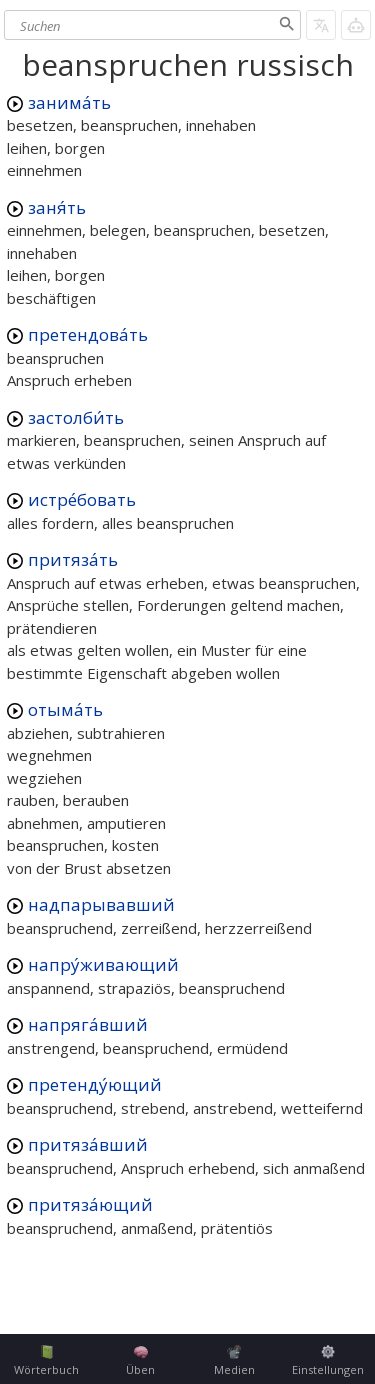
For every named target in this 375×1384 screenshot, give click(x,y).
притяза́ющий (90, 1204)
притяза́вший (88, 1144)
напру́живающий (103, 964)
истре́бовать (82, 499)
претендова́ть (88, 334)
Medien (234, 1361)
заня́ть (57, 207)
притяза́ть (73, 559)
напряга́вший (88, 1024)
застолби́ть (76, 417)
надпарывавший (101, 904)
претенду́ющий (95, 1084)
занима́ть (69, 102)
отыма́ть (65, 709)
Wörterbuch (46, 1361)
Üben (140, 1361)
